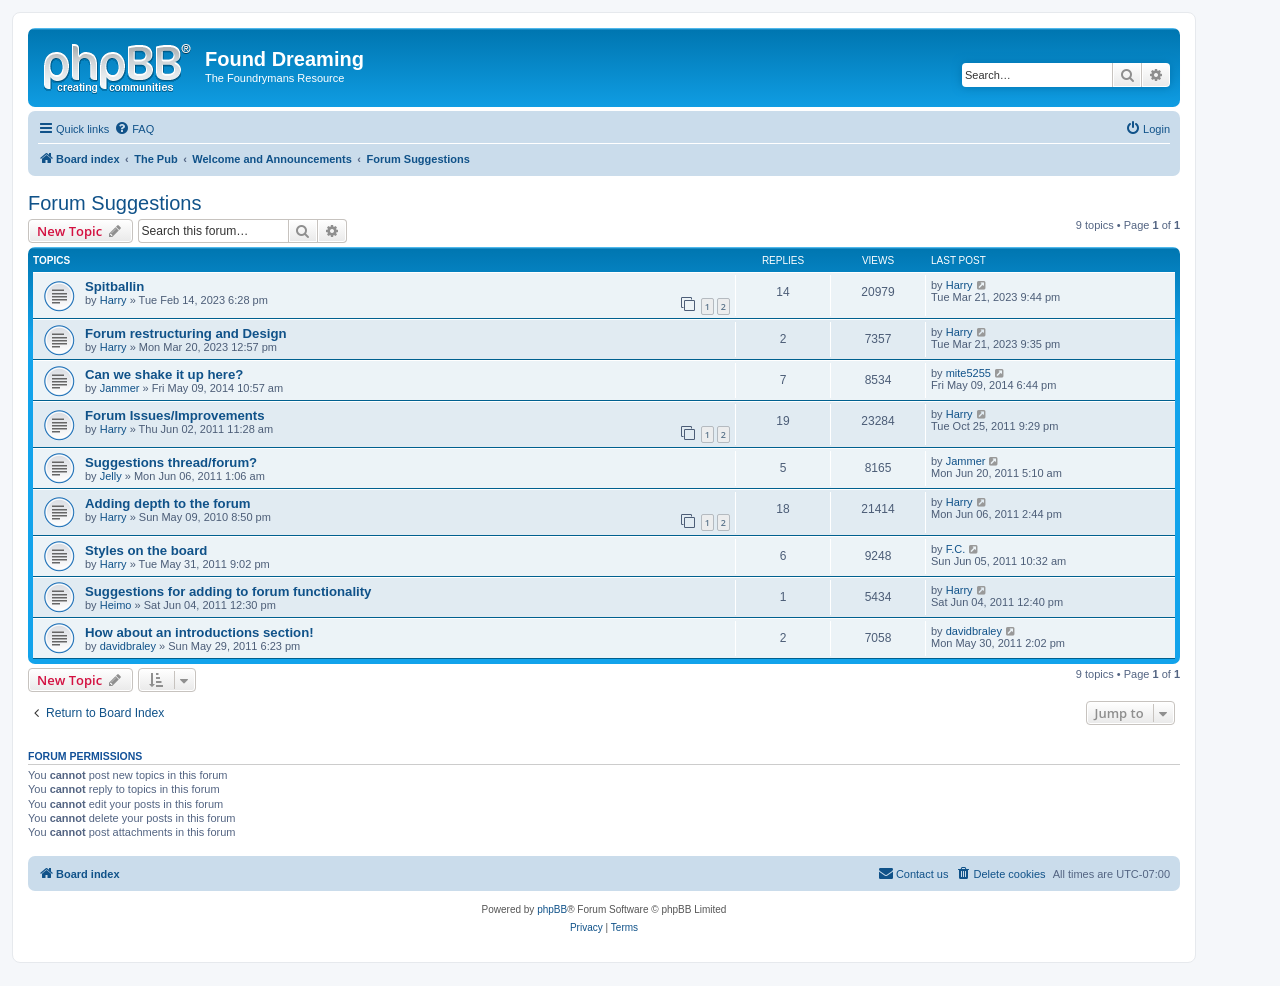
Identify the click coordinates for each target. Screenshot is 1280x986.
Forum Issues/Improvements (175, 415)
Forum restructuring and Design (186, 333)
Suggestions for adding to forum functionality (228, 591)
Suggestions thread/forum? (171, 462)
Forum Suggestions (114, 203)
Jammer (120, 388)
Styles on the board (146, 550)
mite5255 (968, 373)
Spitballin (114, 286)
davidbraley (128, 646)
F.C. (956, 549)
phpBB (552, 909)
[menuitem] (134, 129)
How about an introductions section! (199, 632)
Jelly (111, 476)
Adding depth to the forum (168, 503)
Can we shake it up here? (164, 374)
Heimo (116, 605)
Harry (113, 300)
